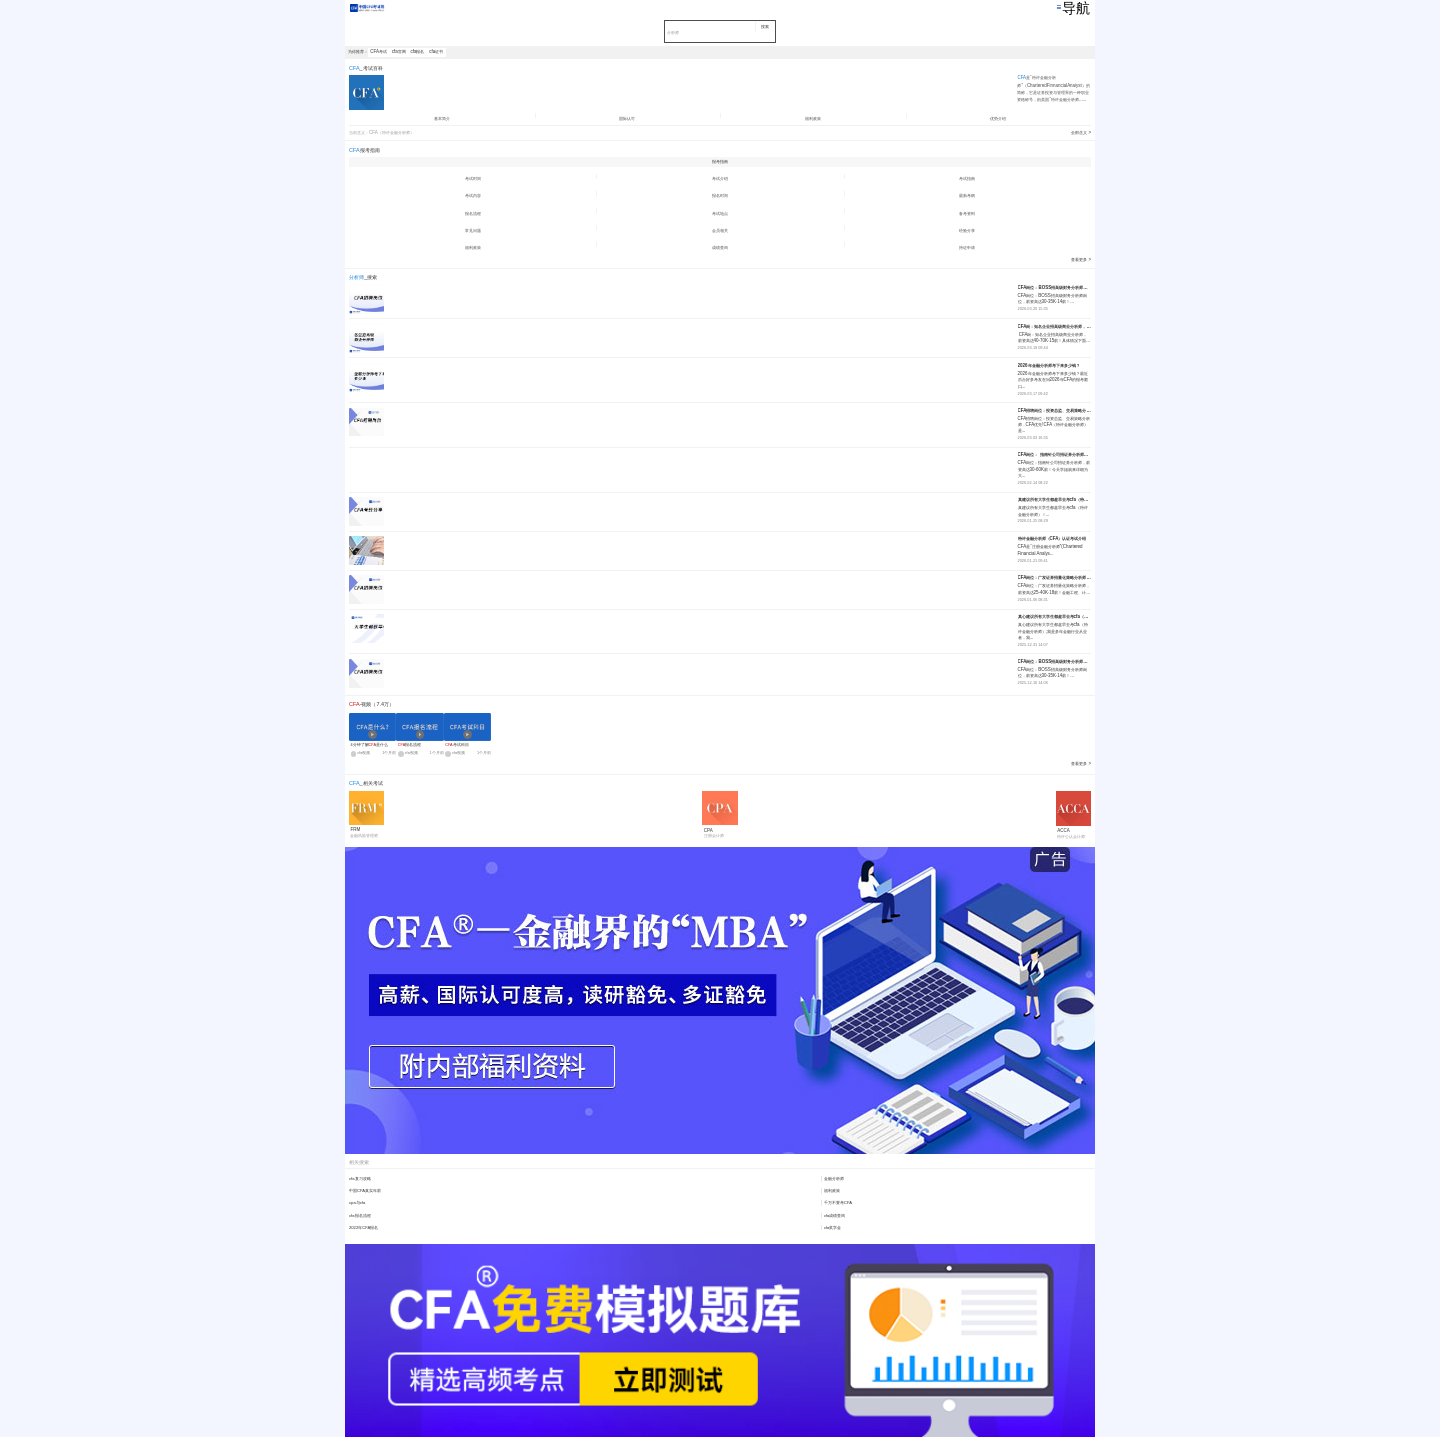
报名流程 (473, 213)
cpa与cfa (357, 1202)
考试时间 (473, 178)
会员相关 (720, 230)
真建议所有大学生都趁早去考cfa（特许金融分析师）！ (1054, 499)
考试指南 (967, 178)
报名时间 (720, 195)
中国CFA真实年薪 (365, 1190)
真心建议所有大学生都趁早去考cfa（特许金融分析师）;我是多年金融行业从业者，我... (1053, 631)
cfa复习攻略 (360, 1178)
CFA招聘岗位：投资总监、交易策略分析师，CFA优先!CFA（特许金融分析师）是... (1054, 425)
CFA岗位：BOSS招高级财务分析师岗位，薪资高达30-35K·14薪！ (1054, 287)
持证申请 (967, 247)
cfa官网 (399, 51)
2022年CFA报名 (363, 1227)
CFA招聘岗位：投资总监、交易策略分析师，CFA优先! (1054, 410)
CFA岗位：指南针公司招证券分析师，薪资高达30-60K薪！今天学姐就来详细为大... (1054, 469)
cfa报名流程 (360, 1215)
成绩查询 (720, 247)
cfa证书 (436, 51)
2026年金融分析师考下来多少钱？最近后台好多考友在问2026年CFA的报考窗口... (1053, 380)
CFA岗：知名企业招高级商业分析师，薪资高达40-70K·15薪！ (1054, 326)
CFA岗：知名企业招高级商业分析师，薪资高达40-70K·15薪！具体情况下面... (1054, 337)
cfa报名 (418, 51)
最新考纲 (967, 195)
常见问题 (473, 230)
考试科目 (456, 745)
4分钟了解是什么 (369, 745)
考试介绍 (720, 178)
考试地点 (720, 213)
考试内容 (473, 195)
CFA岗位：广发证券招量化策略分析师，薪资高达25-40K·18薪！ (1054, 577)
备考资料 (967, 213)
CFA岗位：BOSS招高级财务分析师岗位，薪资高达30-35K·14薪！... (1052, 298)
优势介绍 (998, 118)
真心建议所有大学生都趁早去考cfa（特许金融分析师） (1054, 616)
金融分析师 (834, 1178)
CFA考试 (378, 51)
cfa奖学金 (833, 1227)
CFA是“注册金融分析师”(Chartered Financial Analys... (1050, 549)
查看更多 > (1081, 259)
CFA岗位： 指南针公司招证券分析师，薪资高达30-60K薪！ (1054, 454)
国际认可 (627, 118)
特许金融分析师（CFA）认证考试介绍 (1052, 538)
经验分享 (967, 230)
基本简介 (442, 118)
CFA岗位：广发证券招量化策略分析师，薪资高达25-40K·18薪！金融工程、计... (1054, 588)
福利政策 (813, 118)
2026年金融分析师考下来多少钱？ (1049, 365)
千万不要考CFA (838, 1202)
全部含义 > (1081, 132)
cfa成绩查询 (835, 1215)
